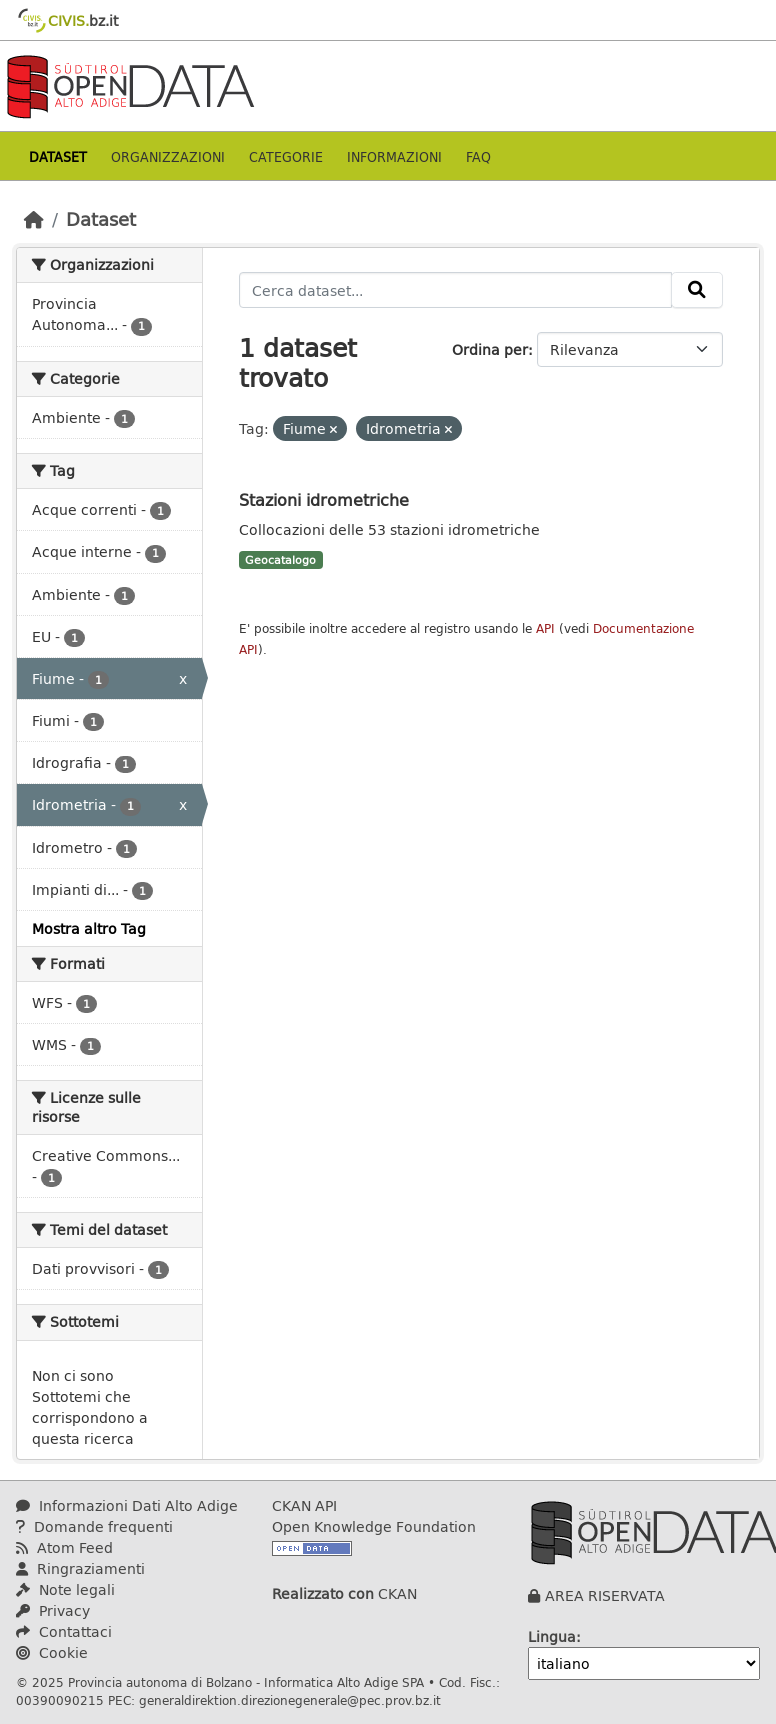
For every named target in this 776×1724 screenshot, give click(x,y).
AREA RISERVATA (605, 1595)
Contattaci (64, 1631)
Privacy (53, 1610)
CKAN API (304, 1505)
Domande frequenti (94, 1526)
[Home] (34, 219)
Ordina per (490, 349)
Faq (478, 156)
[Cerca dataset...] (456, 290)
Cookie (52, 1652)
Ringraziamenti (80, 1568)
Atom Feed (64, 1547)
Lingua (552, 1636)
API (545, 628)
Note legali (65, 1589)
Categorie (286, 156)
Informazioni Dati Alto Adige (127, 1505)
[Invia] (697, 290)
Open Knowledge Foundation (374, 1526)
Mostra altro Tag (89, 928)
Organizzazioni (168, 156)
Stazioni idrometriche (324, 499)
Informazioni (394, 156)
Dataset (58, 156)
